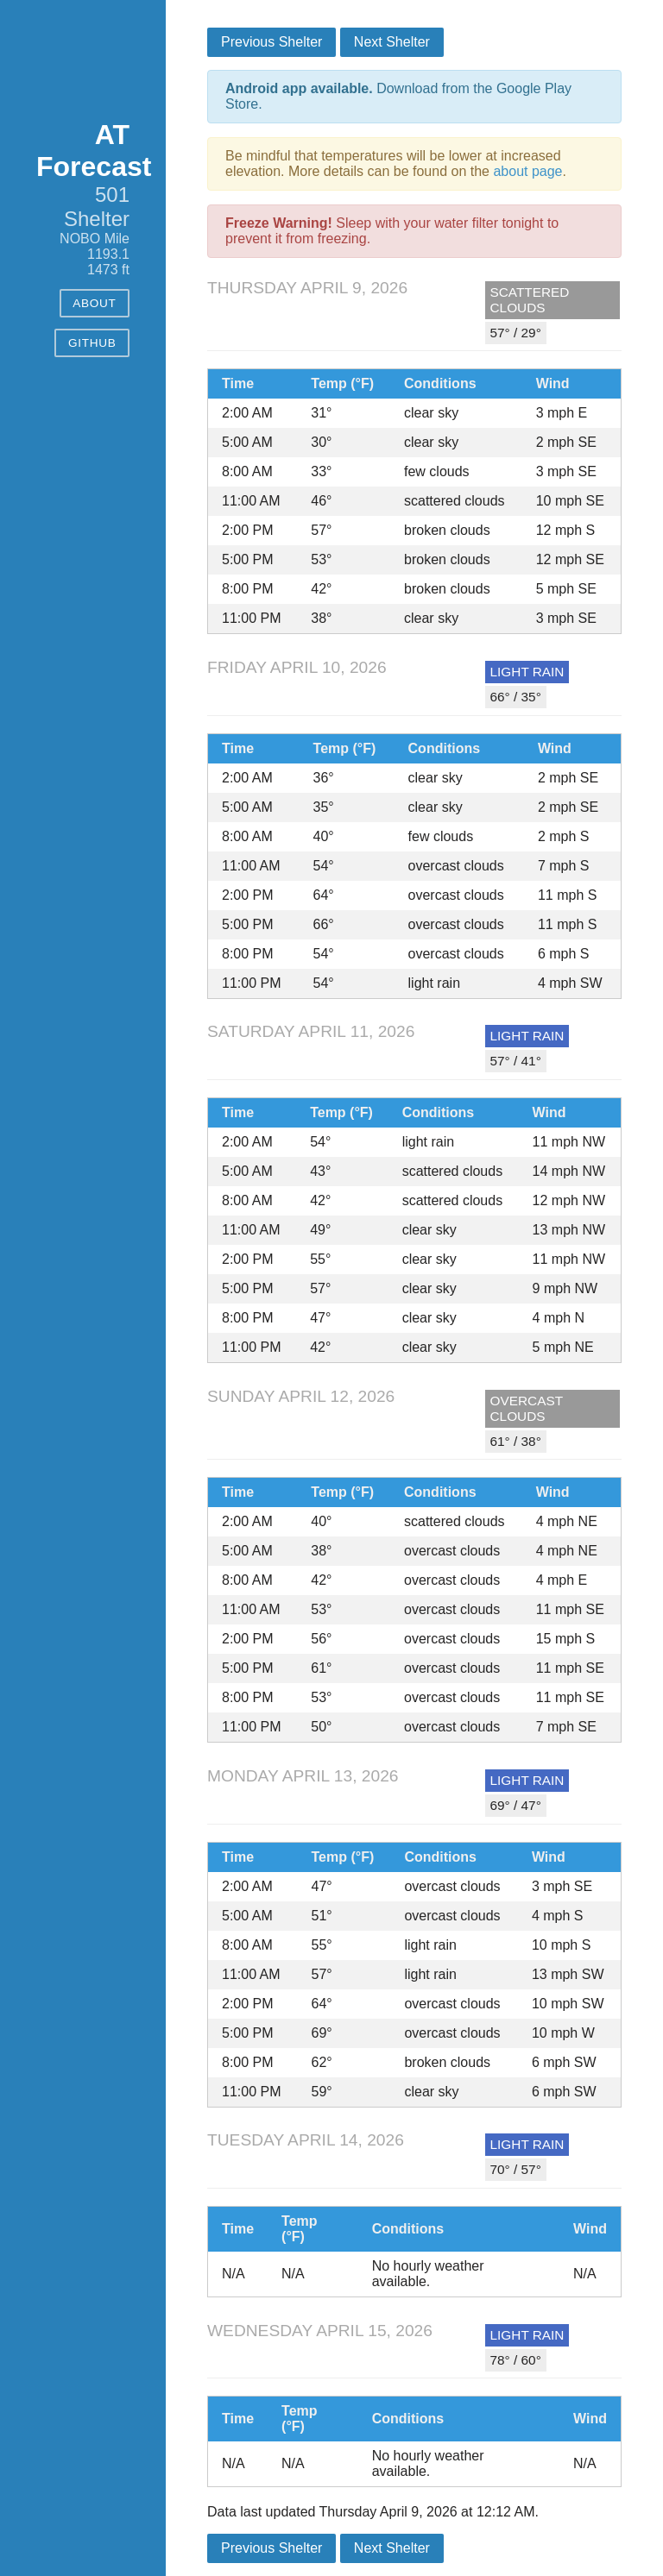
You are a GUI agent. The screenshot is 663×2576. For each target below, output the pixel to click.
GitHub (92, 342)
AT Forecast (93, 150)
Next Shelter (392, 42)
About (94, 303)
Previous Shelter (271, 42)
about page (527, 171)
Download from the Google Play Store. (398, 96)
